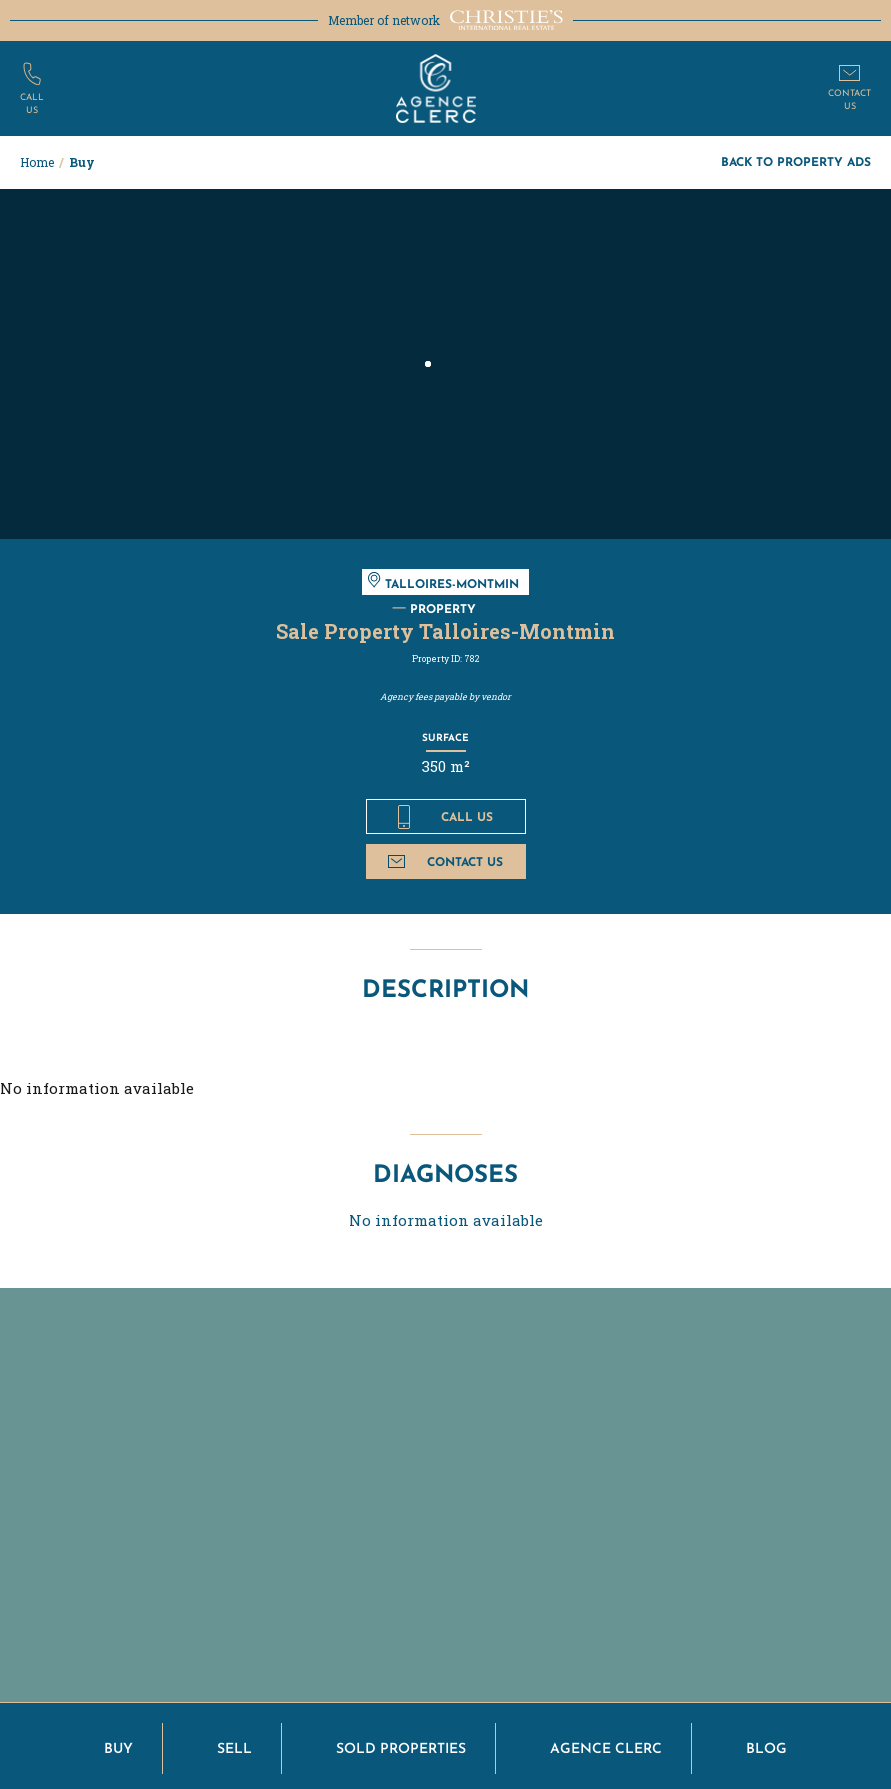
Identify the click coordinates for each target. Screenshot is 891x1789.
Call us (445, 817)
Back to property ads (796, 161)
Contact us (445, 861)
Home (37, 162)
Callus (32, 102)
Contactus (849, 98)
